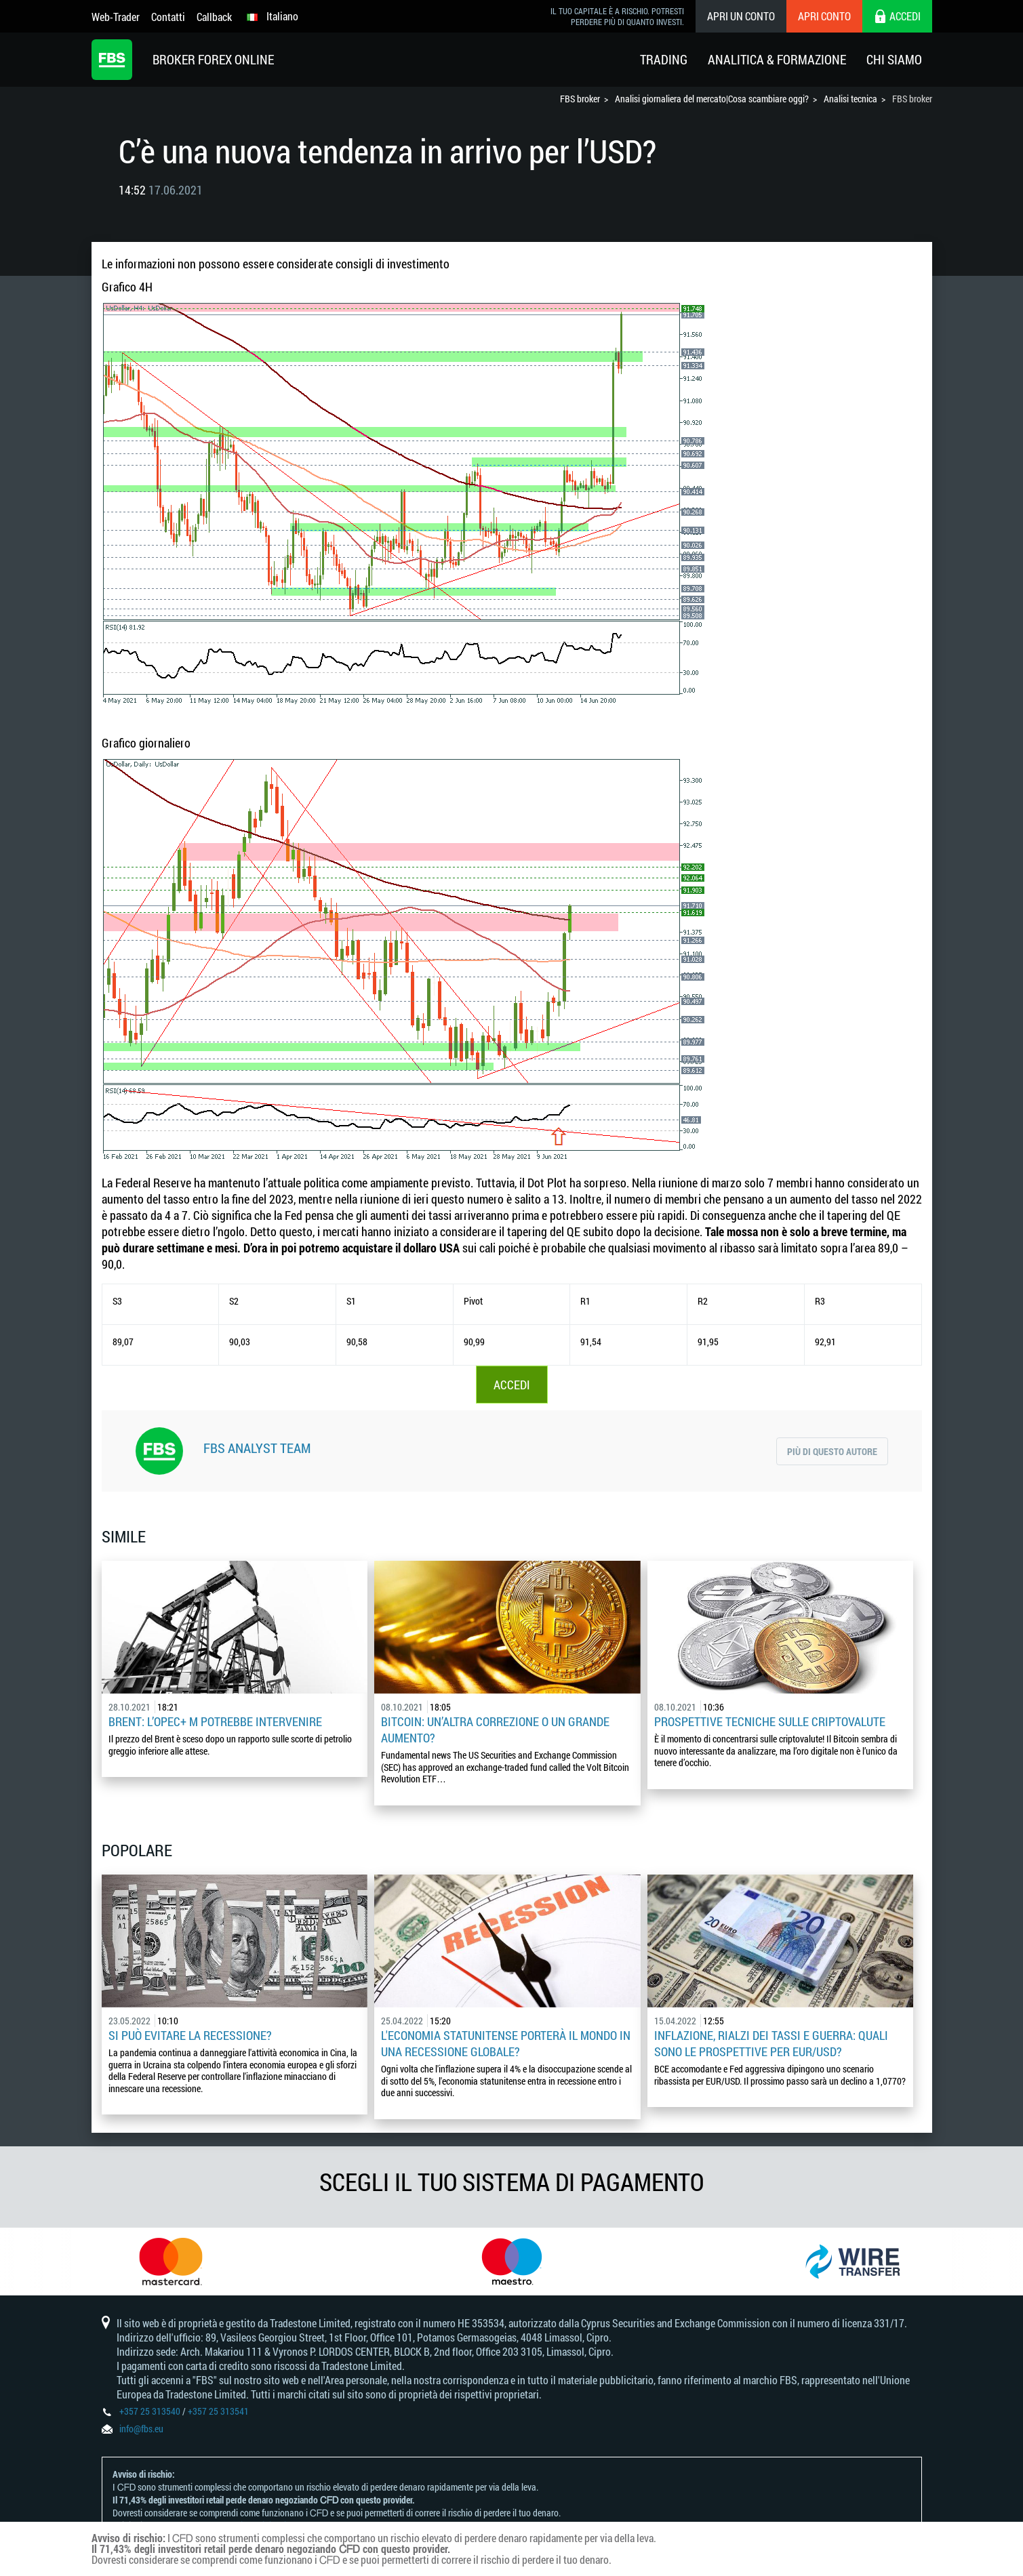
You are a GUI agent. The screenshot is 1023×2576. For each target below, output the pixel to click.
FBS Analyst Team (256, 1447)
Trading (663, 59)
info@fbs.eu (141, 2428)
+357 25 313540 (149, 2411)
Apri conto (824, 16)
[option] (170, 2261)
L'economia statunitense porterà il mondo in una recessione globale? (505, 2043)
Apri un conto (741, 16)
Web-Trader (116, 16)
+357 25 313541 (218, 2411)
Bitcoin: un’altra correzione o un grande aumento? (495, 1729)
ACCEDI (512, 1384)
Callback (214, 16)
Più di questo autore (832, 1451)
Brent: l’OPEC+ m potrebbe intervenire (215, 1721)
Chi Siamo (894, 59)
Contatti (168, 16)
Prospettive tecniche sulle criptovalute (769, 1721)
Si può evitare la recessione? (190, 2035)
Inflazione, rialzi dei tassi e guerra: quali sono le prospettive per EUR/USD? (771, 2043)
